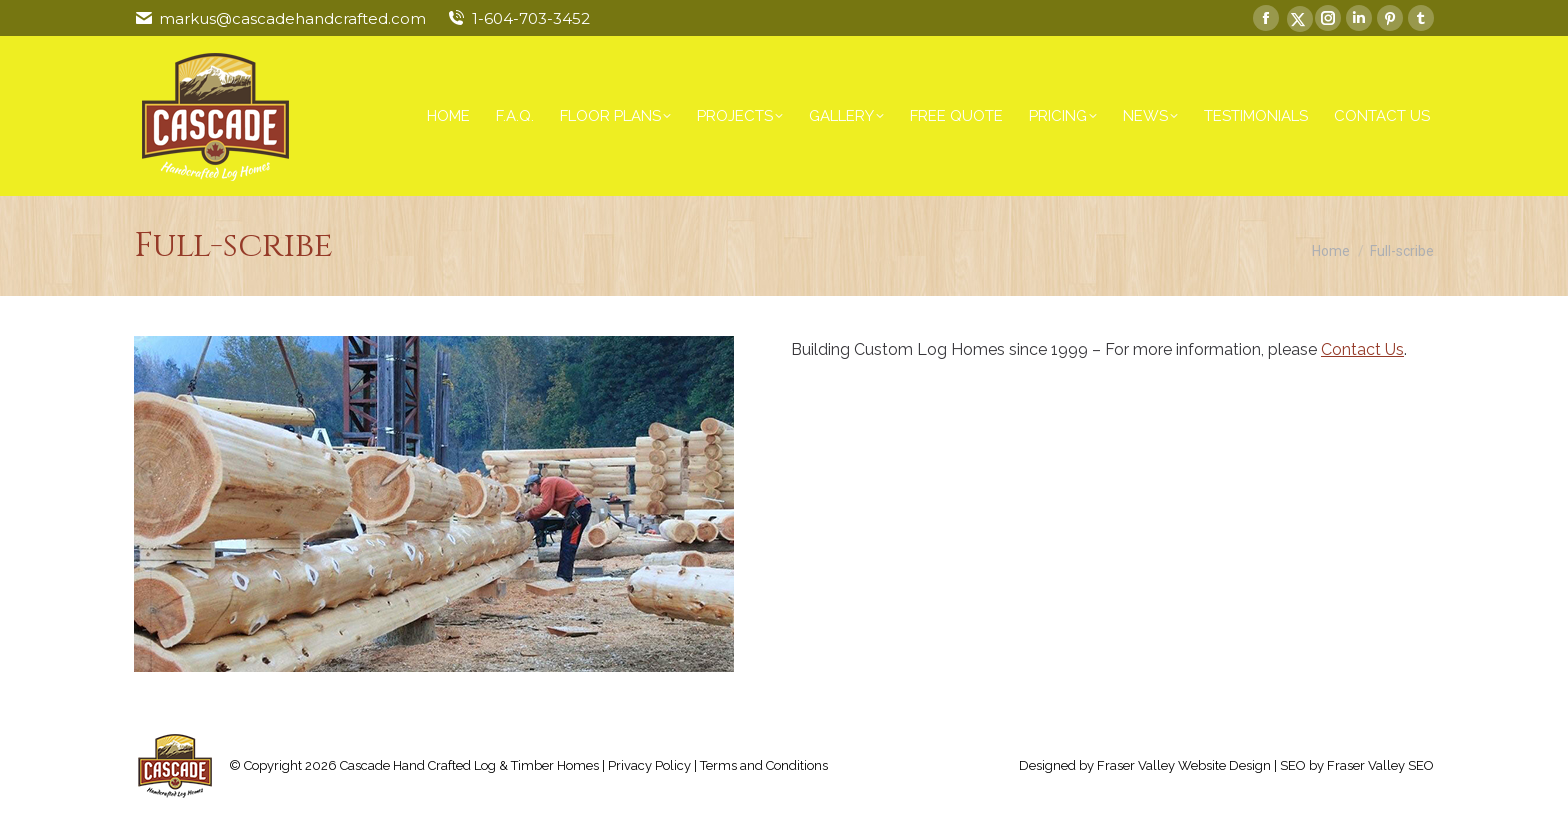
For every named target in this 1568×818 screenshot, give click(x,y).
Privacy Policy (649, 765)
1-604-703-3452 (531, 18)
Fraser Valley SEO (1380, 765)
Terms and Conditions (764, 765)
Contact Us (1362, 349)
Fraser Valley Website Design (1184, 765)
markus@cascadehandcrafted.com (292, 18)
